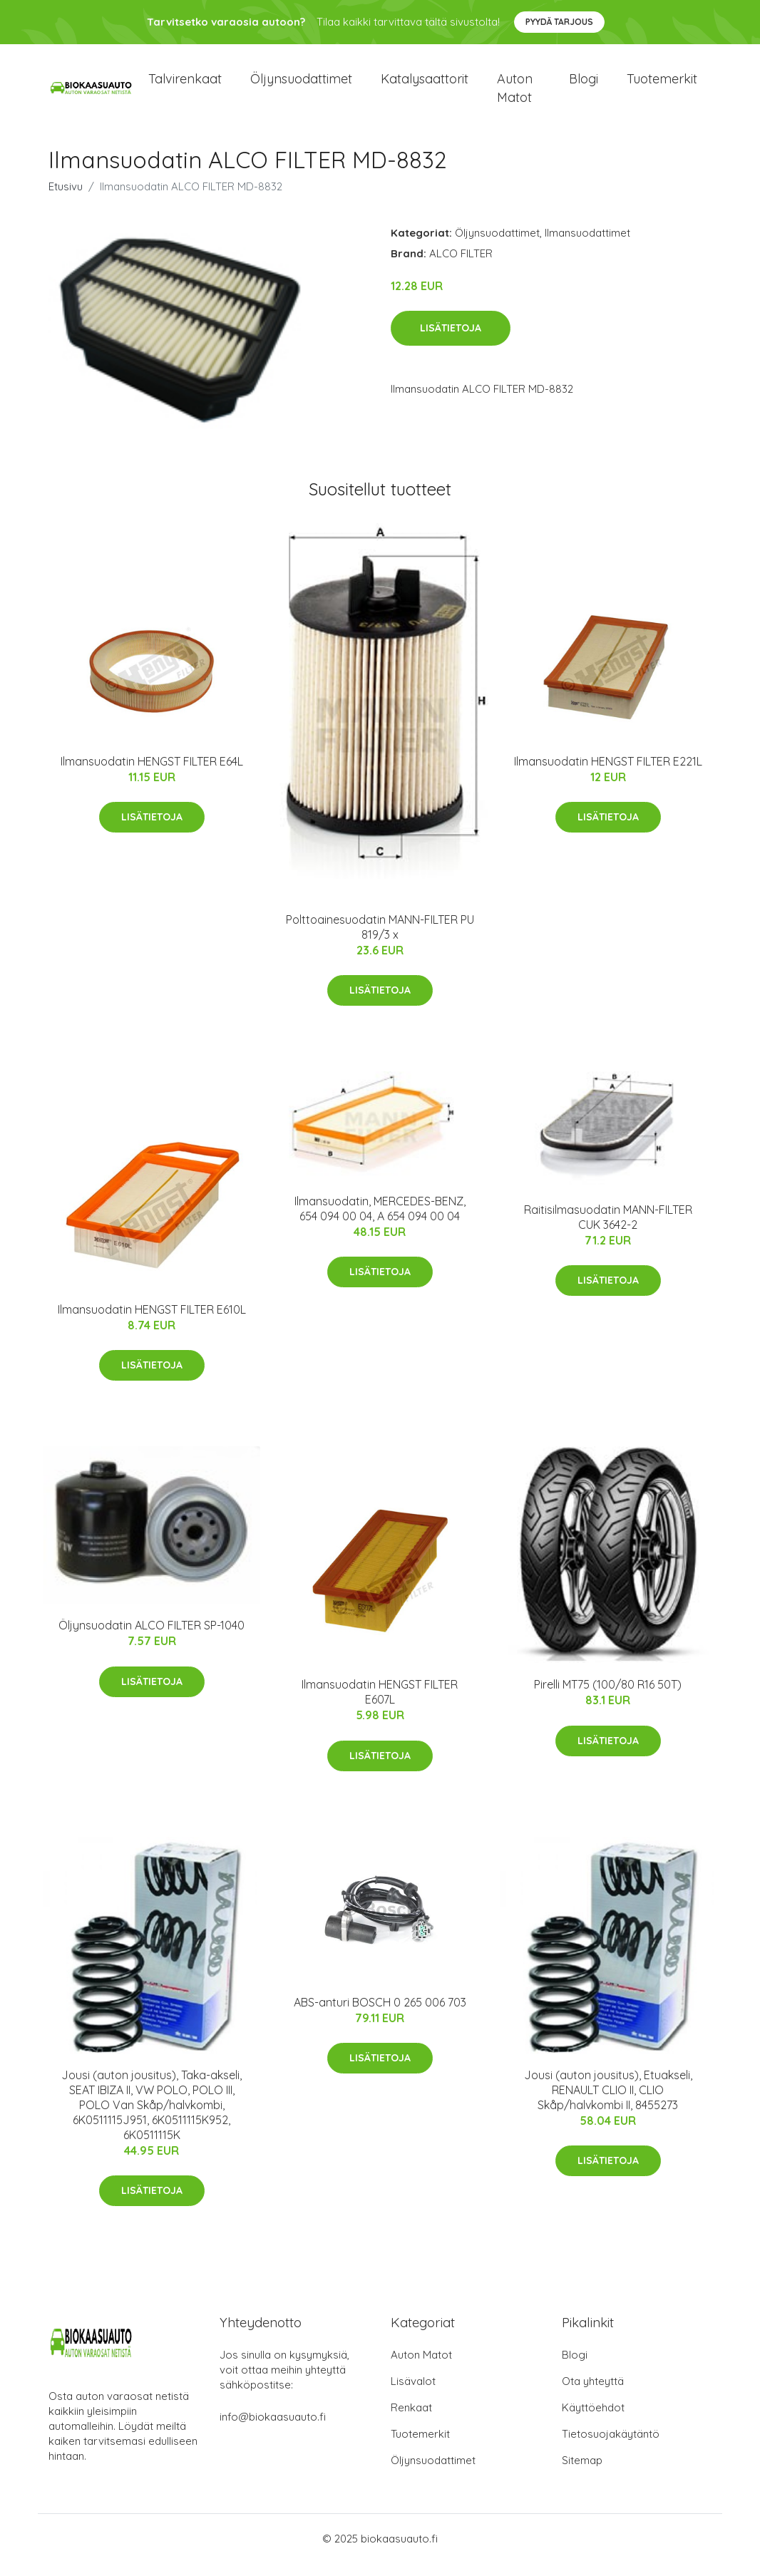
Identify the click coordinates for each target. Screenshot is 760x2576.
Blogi (583, 85)
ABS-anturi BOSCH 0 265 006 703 (380, 2014)
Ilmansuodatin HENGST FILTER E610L (152, 1321)
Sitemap (582, 2473)
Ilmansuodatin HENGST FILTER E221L (608, 773)
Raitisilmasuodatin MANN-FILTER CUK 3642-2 (608, 1229)
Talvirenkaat (185, 85)
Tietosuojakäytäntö (610, 2446)
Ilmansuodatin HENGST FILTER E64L (152, 773)
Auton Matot (421, 2367)
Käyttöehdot (593, 2420)
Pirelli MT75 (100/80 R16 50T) (608, 1697)
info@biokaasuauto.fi (273, 2429)
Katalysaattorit (424, 85)
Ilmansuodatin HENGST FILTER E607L (380, 1704)
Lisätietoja (450, 340)
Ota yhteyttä (593, 2394)
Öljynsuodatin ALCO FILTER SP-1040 (151, 1637)
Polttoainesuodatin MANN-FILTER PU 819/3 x (380, 939)
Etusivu (65, 198)
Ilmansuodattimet (587, 245)
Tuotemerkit (662, 85)
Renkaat (411, 2420)
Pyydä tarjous (559, 21)
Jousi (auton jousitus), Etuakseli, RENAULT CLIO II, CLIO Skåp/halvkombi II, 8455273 (608, 2102)
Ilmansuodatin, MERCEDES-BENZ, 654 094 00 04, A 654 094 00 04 (380, 1220)
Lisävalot (413, 2394)
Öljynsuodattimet (301, 85)
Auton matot (515, 94)
